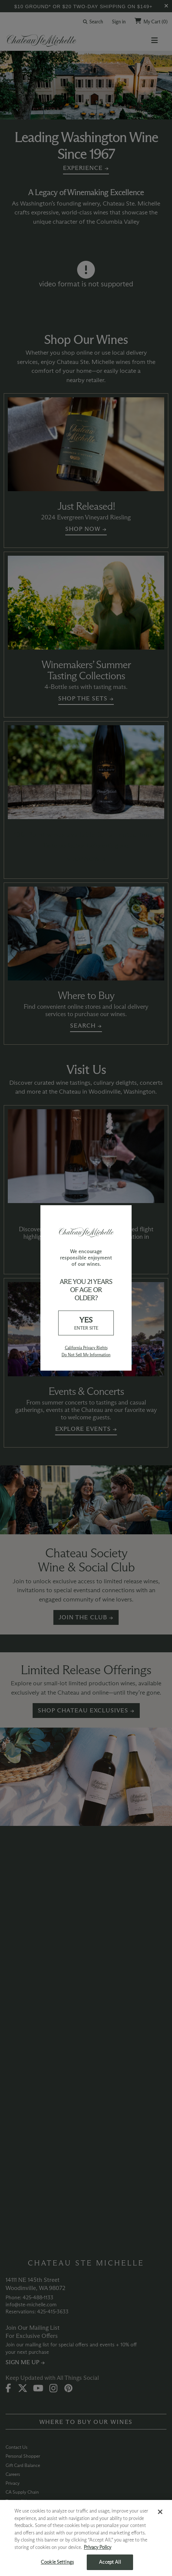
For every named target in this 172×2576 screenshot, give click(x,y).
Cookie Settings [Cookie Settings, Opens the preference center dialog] (57, 2562)
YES (86, 1323)
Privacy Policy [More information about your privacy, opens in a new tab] (97, 2547)
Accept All (109, 2562)
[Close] (160, 2512)
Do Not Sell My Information (86, 1354)
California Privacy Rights (86, 1347)
